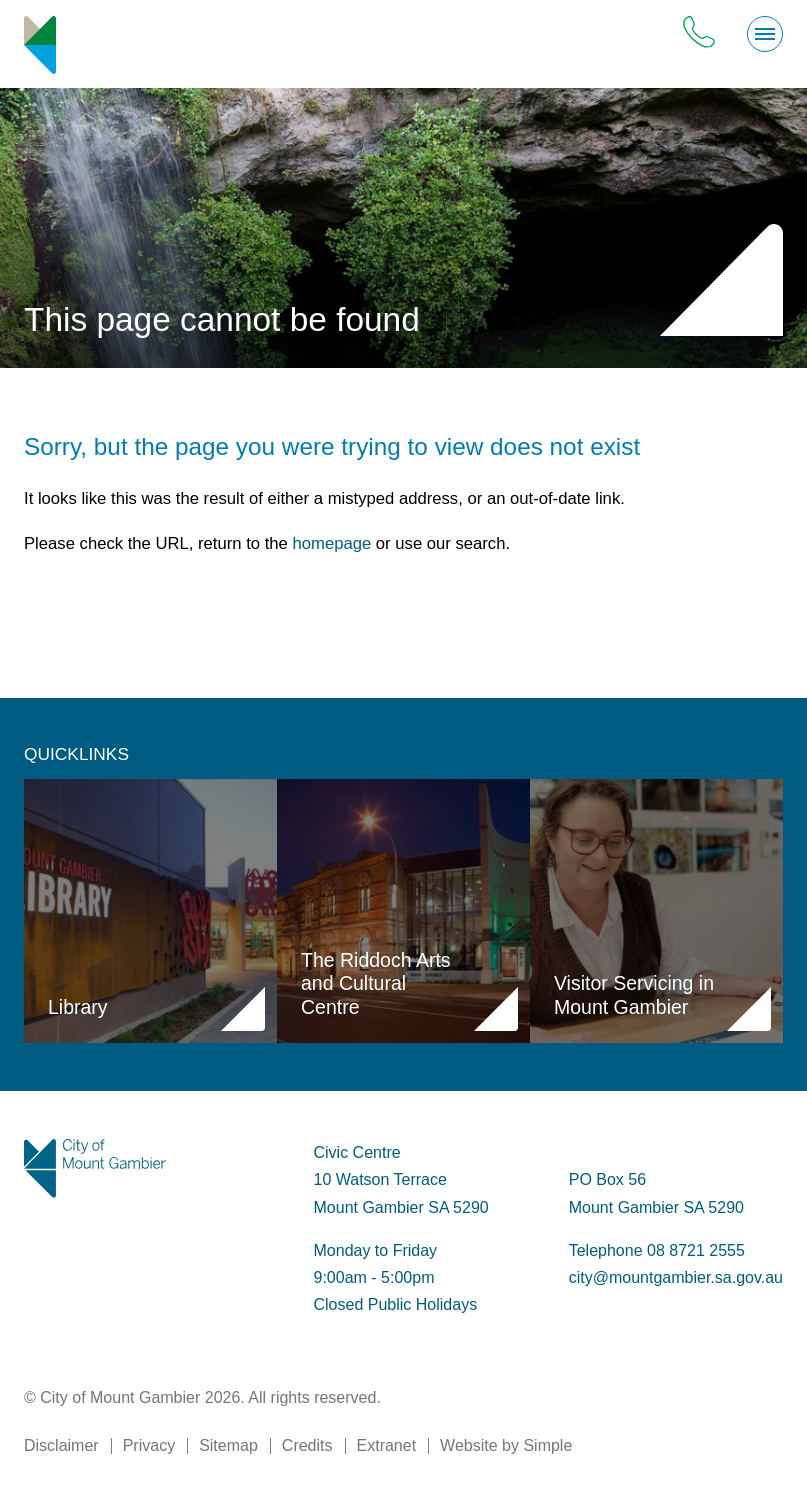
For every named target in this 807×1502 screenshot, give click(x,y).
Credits (307, 1445)
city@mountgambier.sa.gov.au (676, 1277)
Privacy (149, 1445)
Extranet (387, 1445)
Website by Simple (506, 1445)
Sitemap (228, 1445)
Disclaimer (61, 1445)
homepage (332, 543)
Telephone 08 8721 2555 (657, 1250)
